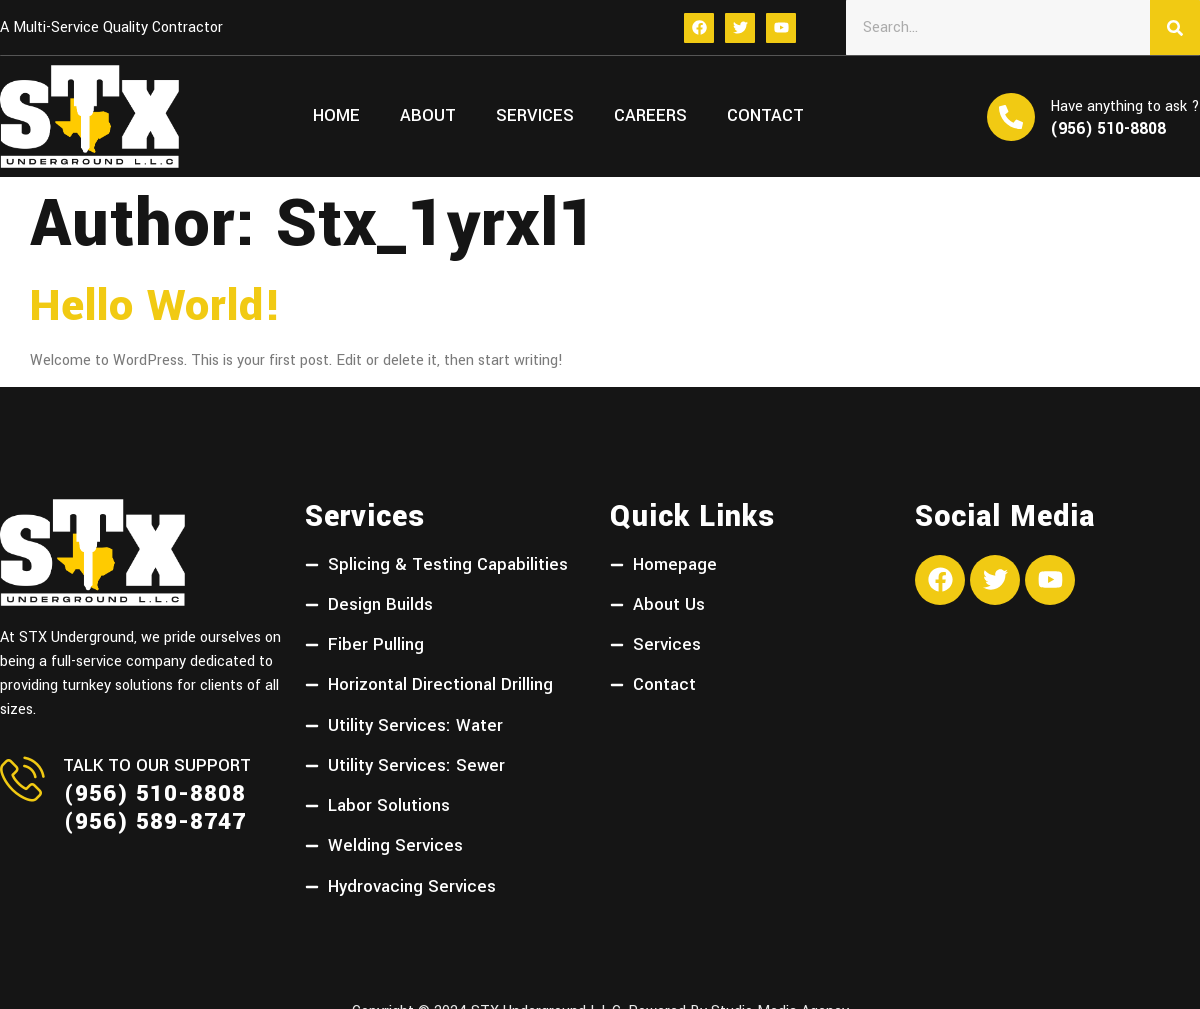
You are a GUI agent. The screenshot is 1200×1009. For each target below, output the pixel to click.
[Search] (1175, 27)
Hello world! (156, 306)
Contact (765, 116)
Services (535, 116)
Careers (650, 116)
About (428, 116)
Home (336, 116)
